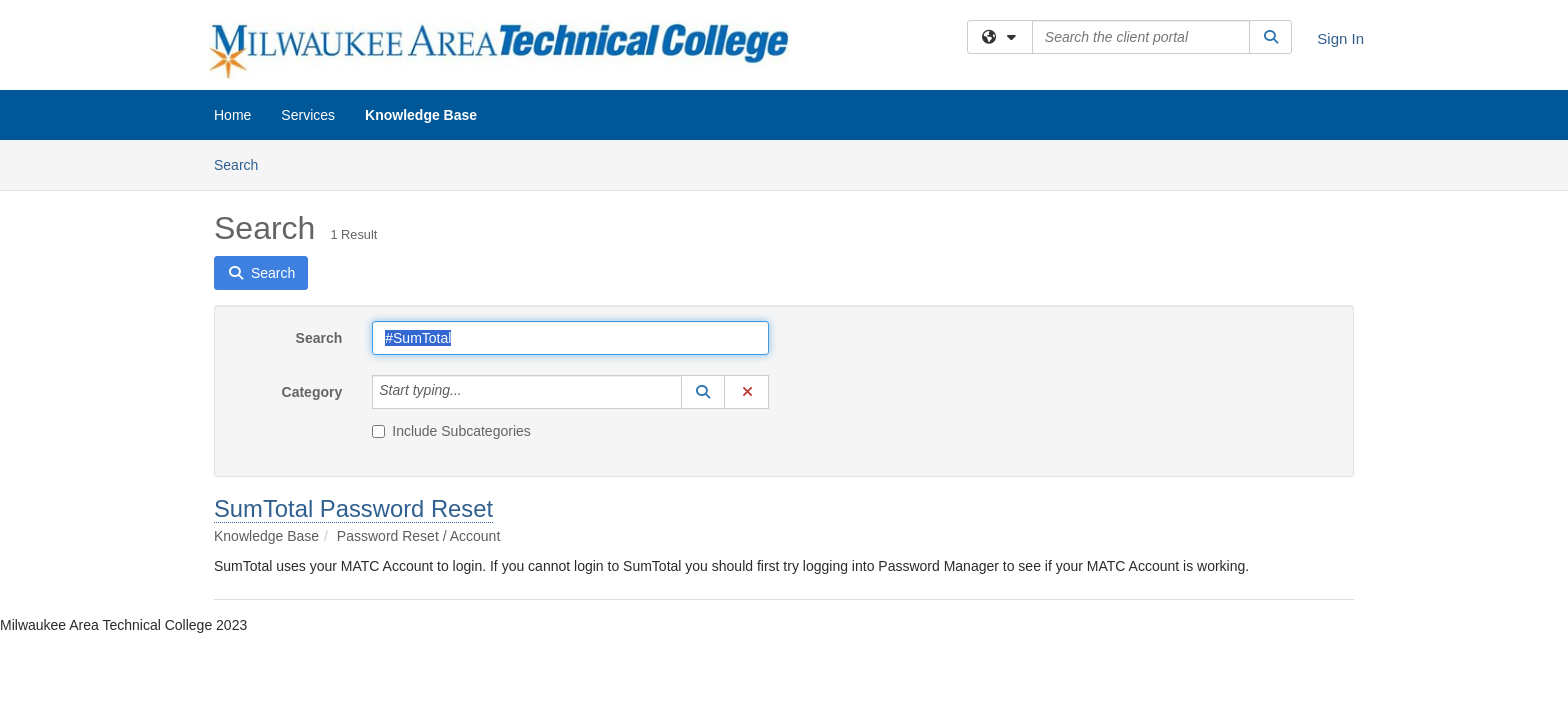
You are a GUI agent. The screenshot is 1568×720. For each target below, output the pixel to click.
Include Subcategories (451, 431)
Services (308, 115)
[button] (703, 392)
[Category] (473, 392)
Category (312, 392)
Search (243, 163)
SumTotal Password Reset (353, 508)
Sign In (1340, 38)
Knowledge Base (421, 115)
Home (232, 115)
